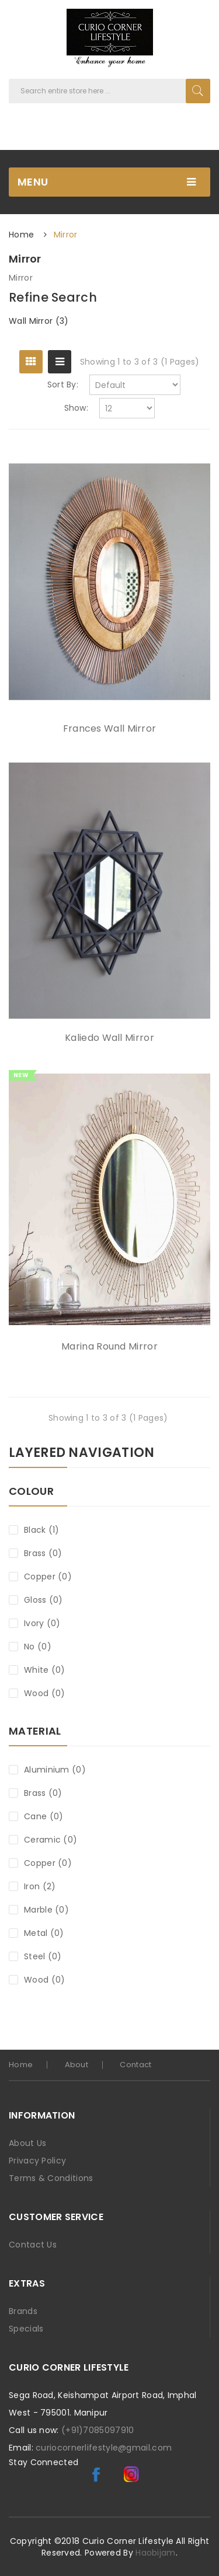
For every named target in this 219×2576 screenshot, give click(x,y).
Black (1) (42, 1530)
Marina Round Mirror (109, 1346)
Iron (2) (39, 1886)
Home (21, 234)
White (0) (44, 1670)
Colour (31, 1492)
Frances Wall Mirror (110, 728)
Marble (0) (46, 1910)
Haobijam (155, 2552)
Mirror (66, 234)
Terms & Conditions (51, 2178)
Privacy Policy (37, 2160)
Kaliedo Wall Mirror (109, 1038)
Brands (23, 2311)
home (21, 2064)
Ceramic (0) (50, 1840)
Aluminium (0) (55, 1769)
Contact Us (33, 2244)
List (59, 361)
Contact (135, 2064)
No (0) (37, 1646)
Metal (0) (44, 1933)
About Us (27, 2143)
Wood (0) (44, 1693)
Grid (31, 361)
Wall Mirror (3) (39, 321)
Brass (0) (43, 1553)
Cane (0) (43, 1816)
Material (35, 1731)
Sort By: (62, 384)
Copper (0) (48, 1576)
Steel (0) (43, 1956)
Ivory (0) (42, 1623)
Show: (76, 408)
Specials (26, 2328)
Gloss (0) (43, 1600)
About (77, 2064)
